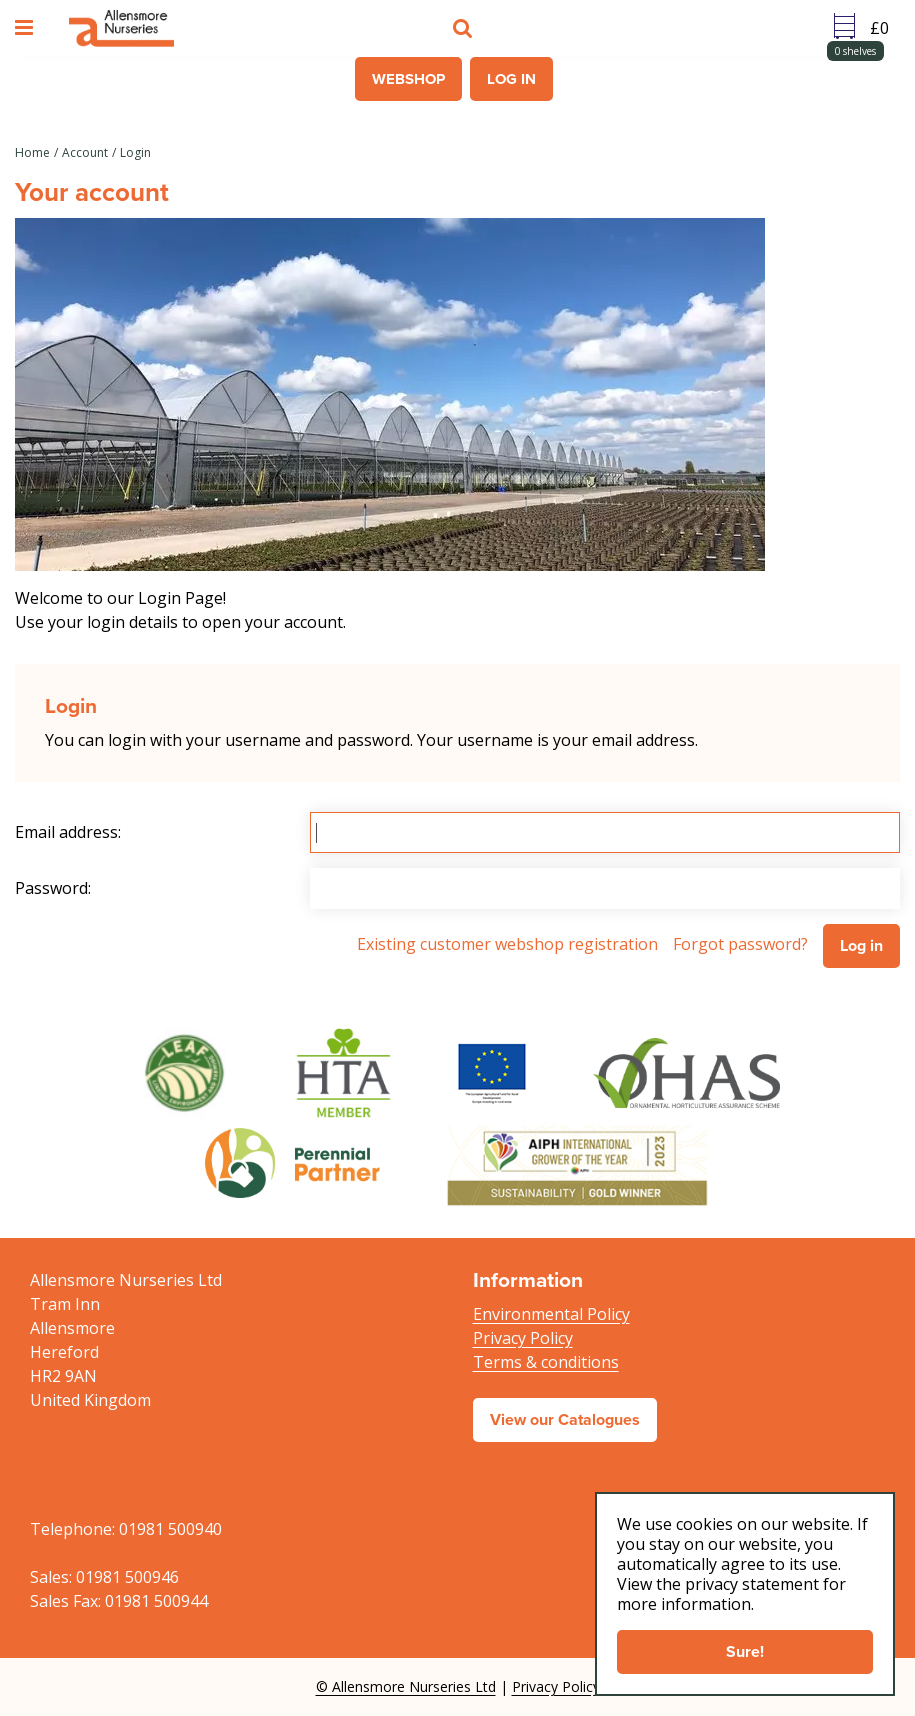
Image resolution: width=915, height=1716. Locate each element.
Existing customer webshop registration (507, 944)
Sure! (745, 1651)
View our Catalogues (565, 1419)
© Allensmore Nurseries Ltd (406, 1686)
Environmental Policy (551, 1314)
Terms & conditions (546, 1362)
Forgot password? (740, 944)
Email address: (68, 832)
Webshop (408, 79)
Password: (53, 888)
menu (27, 28)
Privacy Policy (523, 1338)
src (465, 28)
